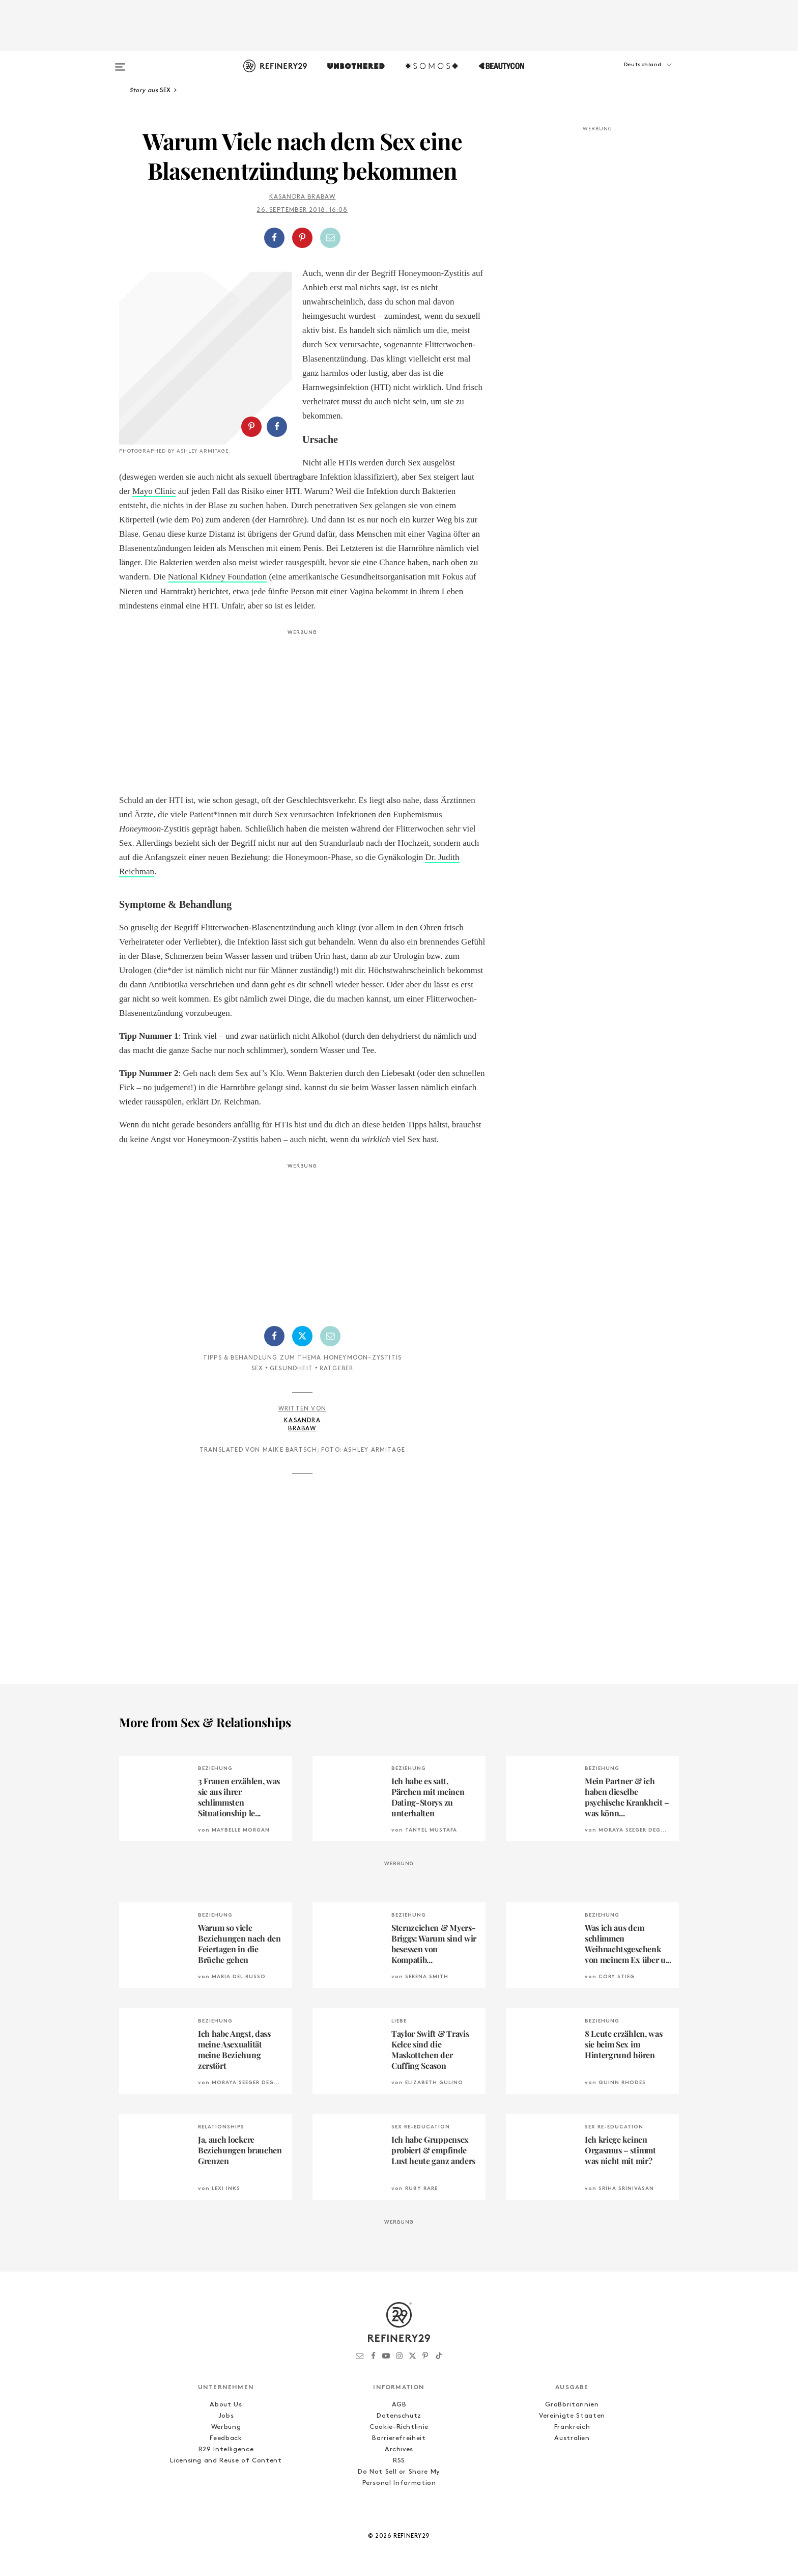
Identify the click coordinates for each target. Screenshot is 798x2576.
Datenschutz (399, 2416)
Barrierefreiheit (398, 2438)
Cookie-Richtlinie (399, 2427)
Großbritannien (571, 2404)
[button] (628, 75)
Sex (257, 1369)
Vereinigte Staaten (572, 2416)
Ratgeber (337, 1369)
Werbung (226, 2427)
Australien (572, 2438)
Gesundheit (291, 1369)
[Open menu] (120, 62)
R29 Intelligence (225, 2449)
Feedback (226, 2438)
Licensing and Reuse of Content (226, 2460)
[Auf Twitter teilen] (302, 1336)
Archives (399, 2449)
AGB (399, 2404)
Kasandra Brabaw (302, 197)
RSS (399, 2460)
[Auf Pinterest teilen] (302, 238)
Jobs (226, 2416)
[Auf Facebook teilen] (274, 238)
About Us (226, 2404)
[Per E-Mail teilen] (330, 238)
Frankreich (572, 2427)
